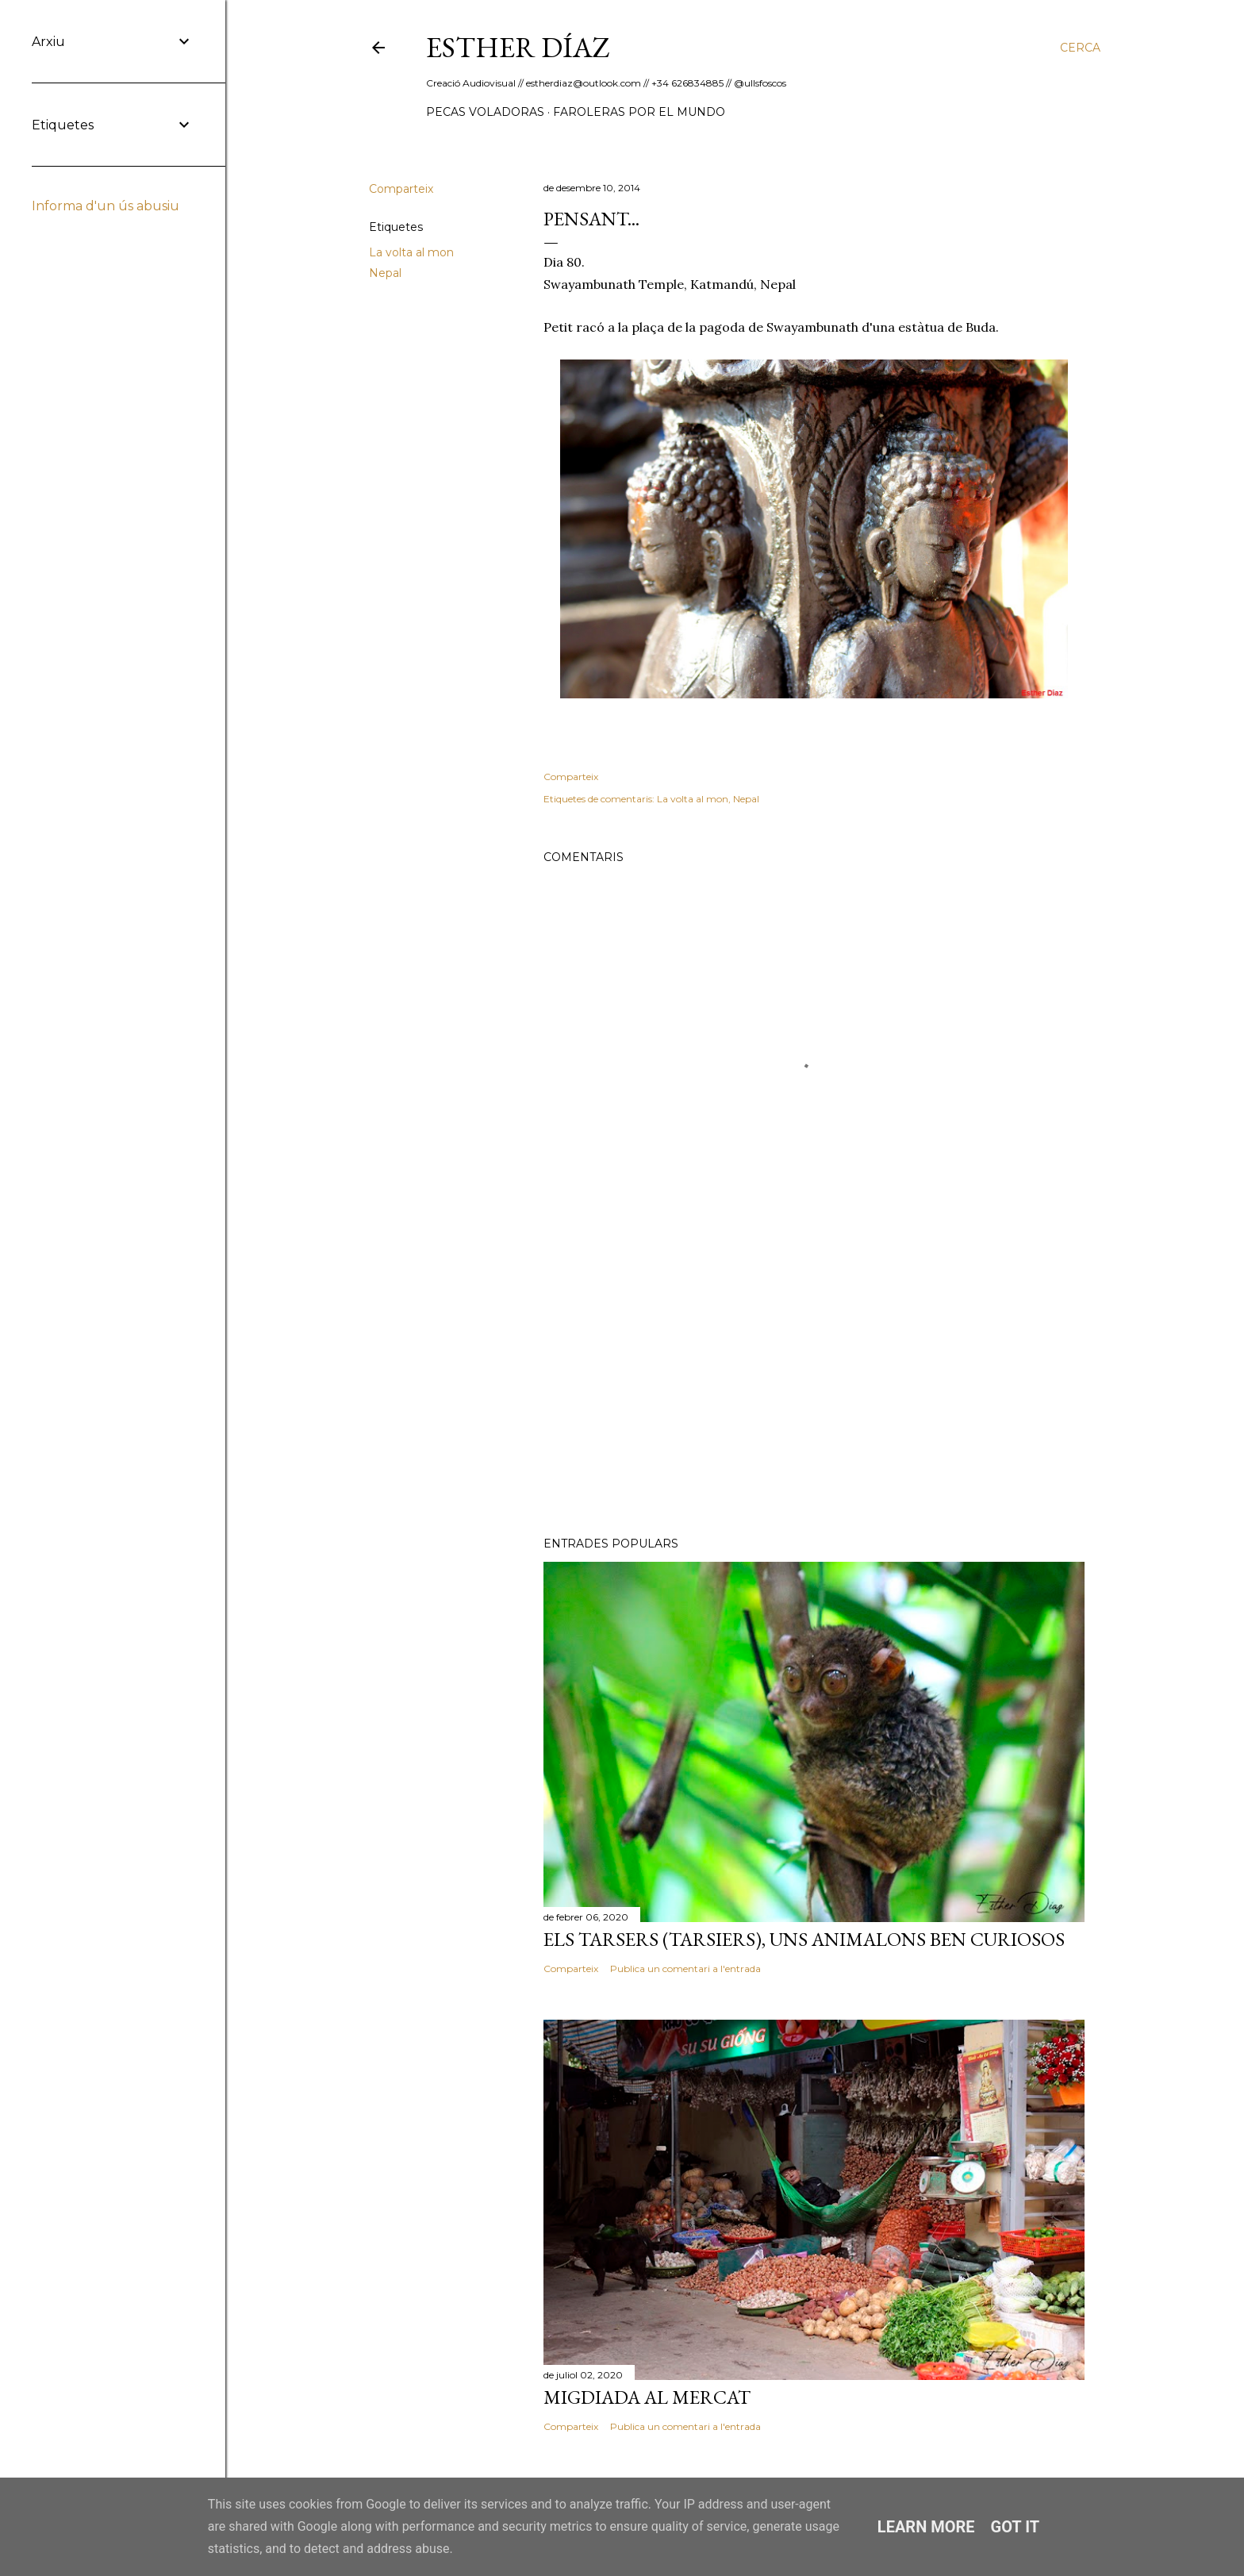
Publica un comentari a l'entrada (685, 1968)
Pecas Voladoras (485, 112)
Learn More (926, 2526)
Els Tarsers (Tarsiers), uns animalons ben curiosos (804, 1939)
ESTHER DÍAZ (518, 47)
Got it (1015, 2526)
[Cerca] (1080, 48)
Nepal (385, 273)
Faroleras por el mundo (639, 112)
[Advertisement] (814, 1386)
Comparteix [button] (401, 189)
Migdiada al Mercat (647, 2397)
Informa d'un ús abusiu (105, 205)
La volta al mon (411, 252)
